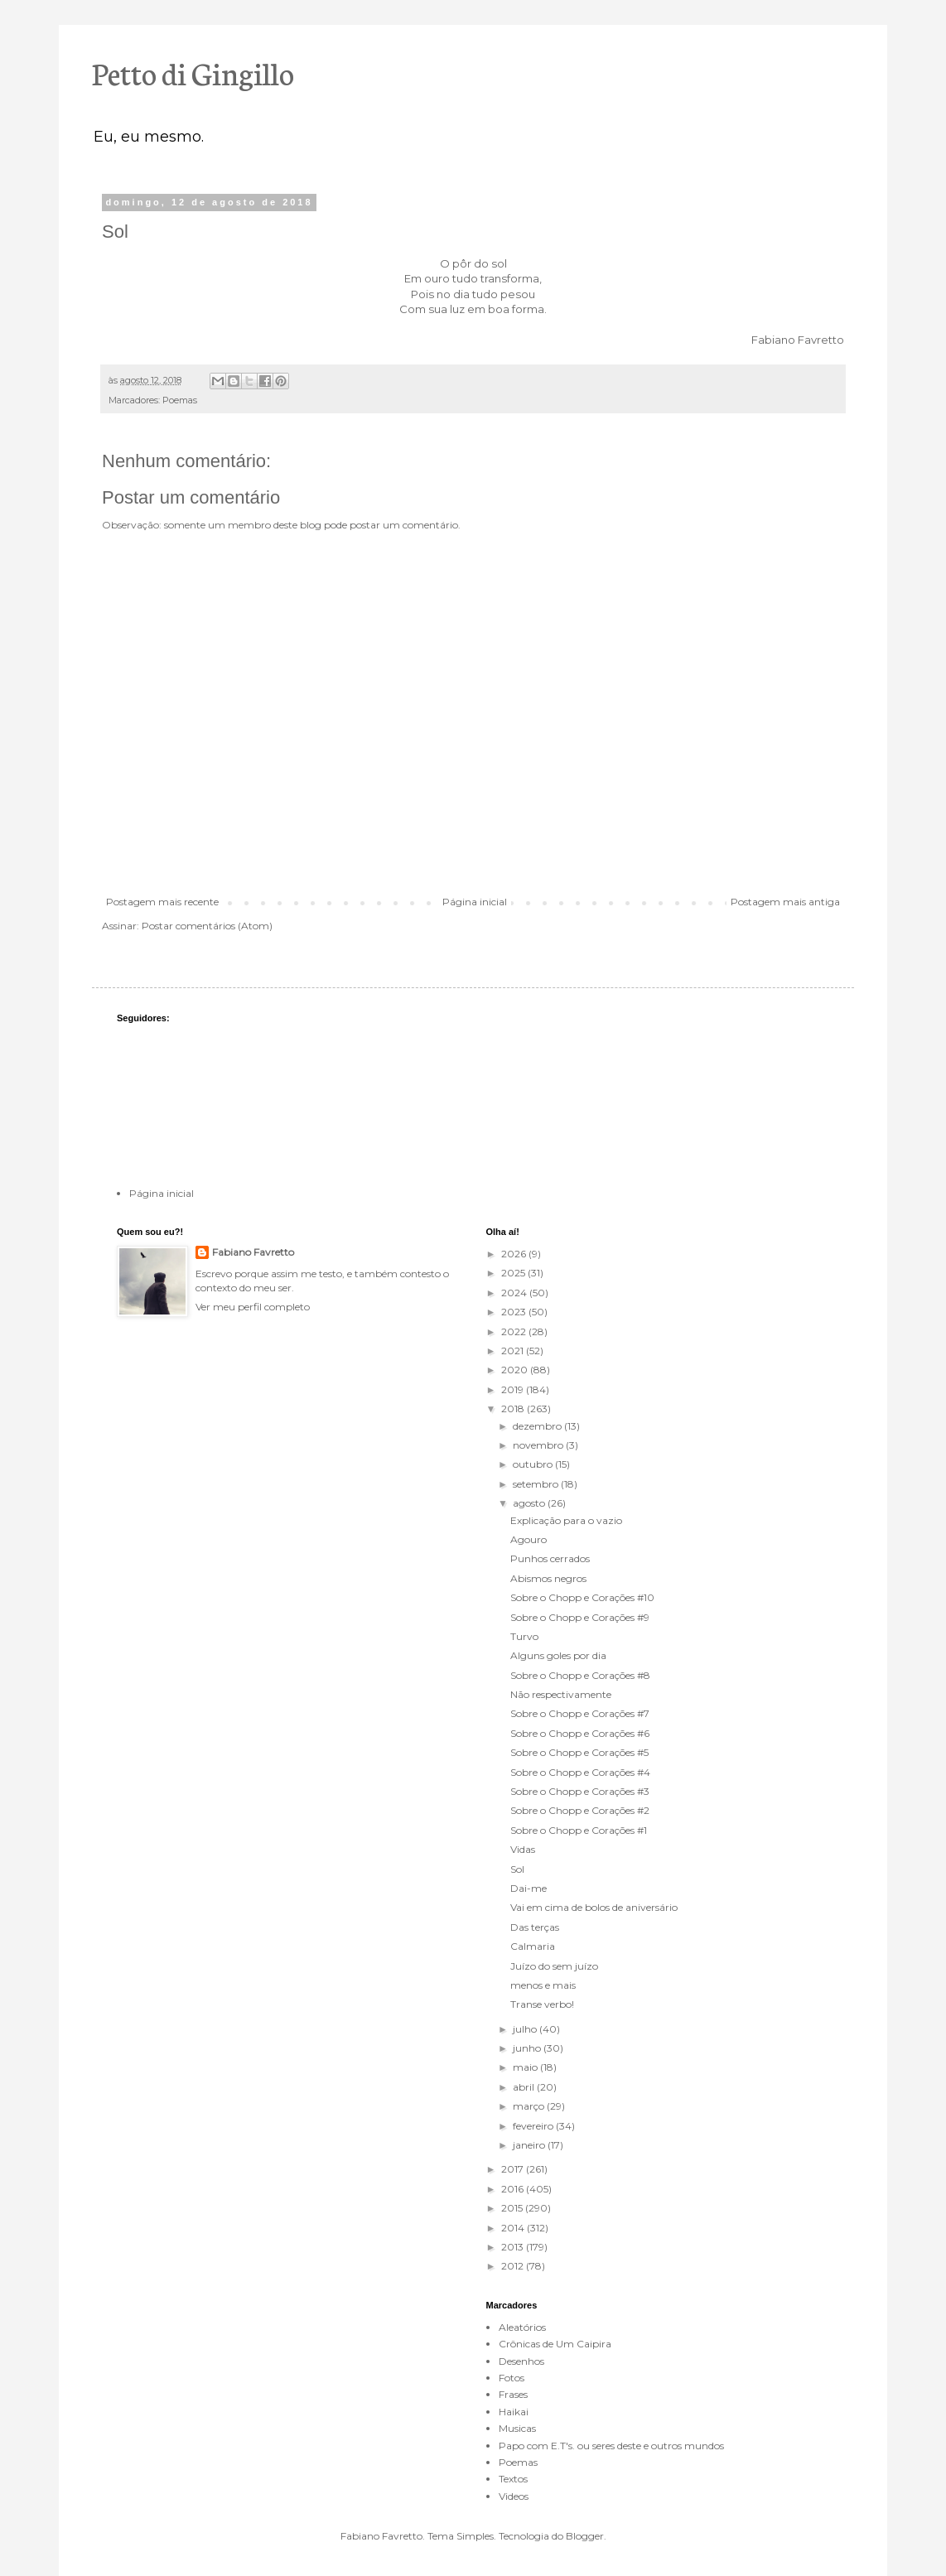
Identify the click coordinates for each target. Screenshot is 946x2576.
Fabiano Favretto (253, 1252)
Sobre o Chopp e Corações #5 (579, 1752)
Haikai (514, 2411)
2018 (514, 1408)
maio (526, 2067)
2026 (515, 1253)
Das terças (534, 1927)
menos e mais (543, 1985)
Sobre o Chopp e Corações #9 (579, 1617)
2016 (513, 2189)
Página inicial (474, 901)
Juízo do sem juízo (554, 1966)
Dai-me (528, 1888)
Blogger (585, 2536)
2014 (514, 2227)
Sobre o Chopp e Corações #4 (580, 1772)
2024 (515, 1292)
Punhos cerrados (550, 1558)
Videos (514, 2496)
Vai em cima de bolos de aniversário (594, 1907)
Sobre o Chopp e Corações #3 (579, 1791)
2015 (513, 2208)
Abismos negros (548, 1578)
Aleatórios (522, 2327)
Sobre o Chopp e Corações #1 (578, 1830)
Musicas (517, 2428)
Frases (513, 2394)
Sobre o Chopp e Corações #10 (582, 1597)
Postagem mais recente (162, 901)
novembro (539, 1445)
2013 (513, 2247)
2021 (513, 1350)
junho (528, 2048)
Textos (513, 2478)
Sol (517, 1869)
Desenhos (521, 2361)
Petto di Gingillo (193, 72)
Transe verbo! (542, 2004)
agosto (530, 1503)
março (530, 2106)
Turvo (524, 1636)
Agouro (528, 1539)
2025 (514, 1272)
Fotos (511, 2377)
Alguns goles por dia (558, 1655)
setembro (537, 1484)
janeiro (530, 2145)
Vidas (522, 1849)
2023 (515, 1311)
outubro (534, 1464)
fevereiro (534, 2126)
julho (526, 2029)
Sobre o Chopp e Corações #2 (579, 1810)
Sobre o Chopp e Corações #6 (579, 1733)
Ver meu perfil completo (252, 1306)
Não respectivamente (560, 1694)
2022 (515, 1331)
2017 (513, 2169)
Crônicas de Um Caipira (555, 2343)
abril (525, 2087)
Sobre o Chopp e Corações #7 (579, 1713)
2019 (513, 1389)
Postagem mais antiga (785, 901)
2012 (513, 2266)
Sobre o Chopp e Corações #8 (580, 1675)
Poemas (179, 400)
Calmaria (532, 1946)
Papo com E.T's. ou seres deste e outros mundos (611, 2445)
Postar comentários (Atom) (207, 925)
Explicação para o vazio (566, 1520)
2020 (515, 1369)
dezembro (538, 1426)
